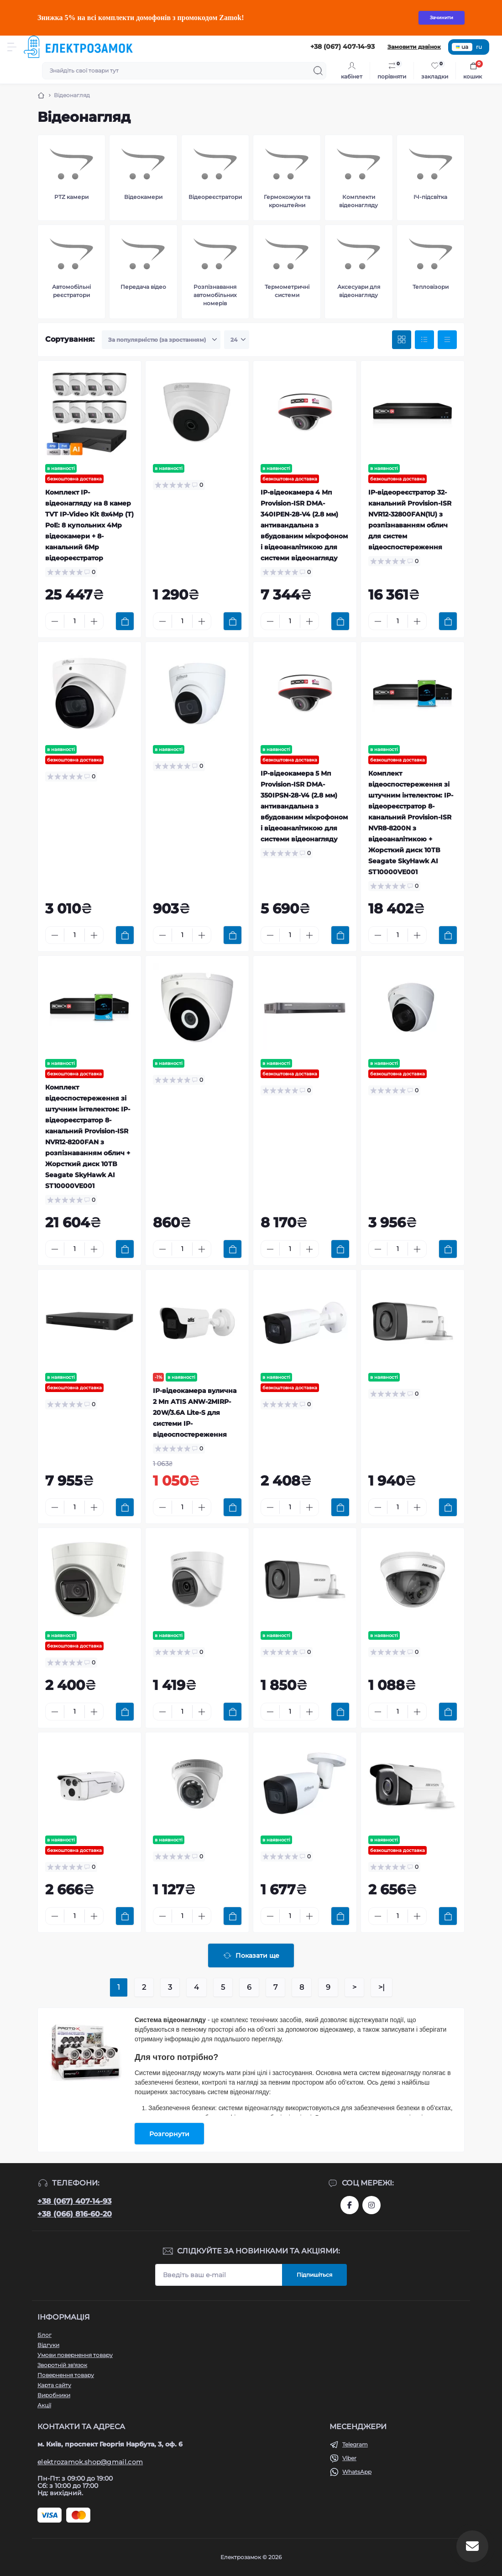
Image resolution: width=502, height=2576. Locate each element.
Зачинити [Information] (441, 18)
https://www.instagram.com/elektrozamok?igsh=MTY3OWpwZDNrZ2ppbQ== (371, 2205)
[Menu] (11, 47)
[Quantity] (74, 621)
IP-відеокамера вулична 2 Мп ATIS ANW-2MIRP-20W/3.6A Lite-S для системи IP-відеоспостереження (194, 1413)
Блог (44, 2334)
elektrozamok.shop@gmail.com (90, 2462)
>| (381, 1987)
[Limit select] (236, 339)
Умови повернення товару (75, 2355)
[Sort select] (161, 339)
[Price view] (447, 339)
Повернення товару (65, 2375)
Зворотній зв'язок (62, 2365)
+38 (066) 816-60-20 (74, 2214)
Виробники (53, 2395)
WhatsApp (356, 2471)
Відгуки (48, 2344)
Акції (44, 2405)
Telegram (355, 2444)
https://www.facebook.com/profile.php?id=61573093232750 (349, 2205)
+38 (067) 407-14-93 (74, 2201)
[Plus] (94, 621)
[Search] (318, 70)
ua (462, 46)
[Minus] (55, 621)
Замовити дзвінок (414, 46)
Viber (349, 2458)
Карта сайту (54, 2385)
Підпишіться (314, 2274)
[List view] (424, 339)
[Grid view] (401, 339)
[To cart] (125, 621)
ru (479, 46)
